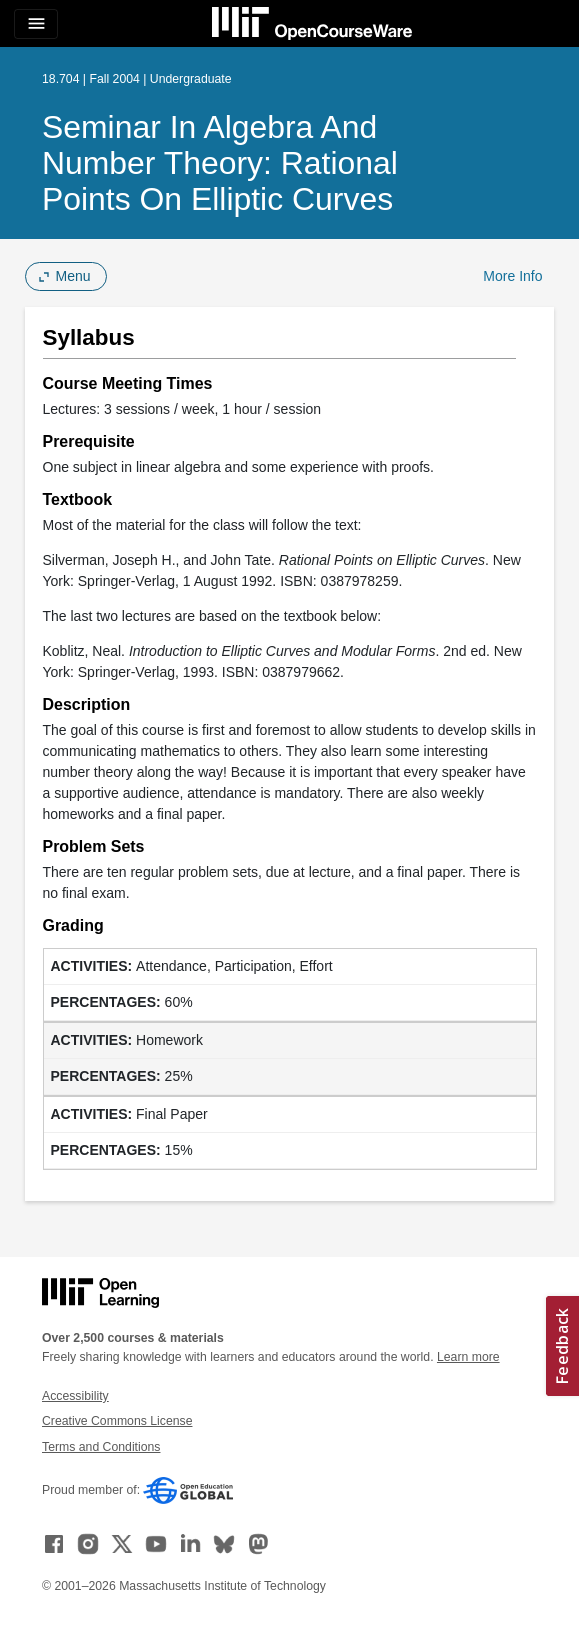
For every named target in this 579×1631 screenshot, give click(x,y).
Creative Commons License (117, 1421)
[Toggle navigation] (36, 24)
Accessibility (75, 1396)
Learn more (468, 1357)
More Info (512, 276)
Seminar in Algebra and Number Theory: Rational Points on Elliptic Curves (220, 163)
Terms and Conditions (101, 1447)
